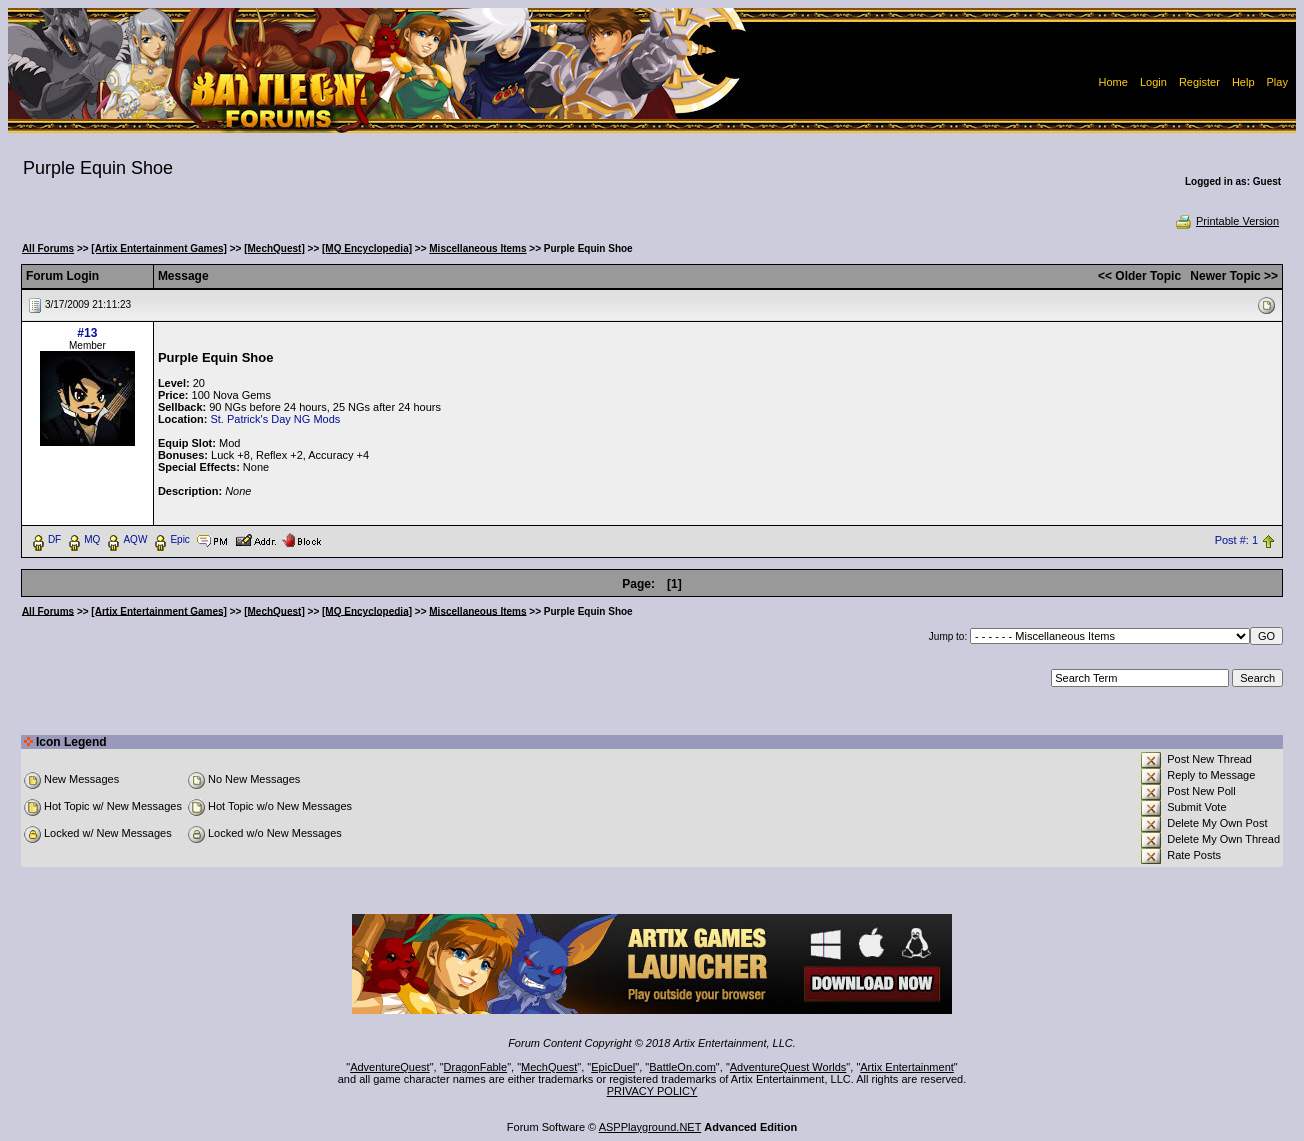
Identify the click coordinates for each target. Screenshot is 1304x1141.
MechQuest (549, 1067)
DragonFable (476, 1067)
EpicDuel (613, 1067)
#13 (87, 333)
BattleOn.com (682, 1067)
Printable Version (1226, 221)
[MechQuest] (274, 248)
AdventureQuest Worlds (788, 1067)
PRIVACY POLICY (652, 1091)
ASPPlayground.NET (650, 1127)
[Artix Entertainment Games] (159, 248)
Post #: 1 (1236, 540)
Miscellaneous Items (477, 248)
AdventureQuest (390, 1067)
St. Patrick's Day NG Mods (275, 419)
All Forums (48, 248)
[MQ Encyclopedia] (367, 248)
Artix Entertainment (907, 1067)
